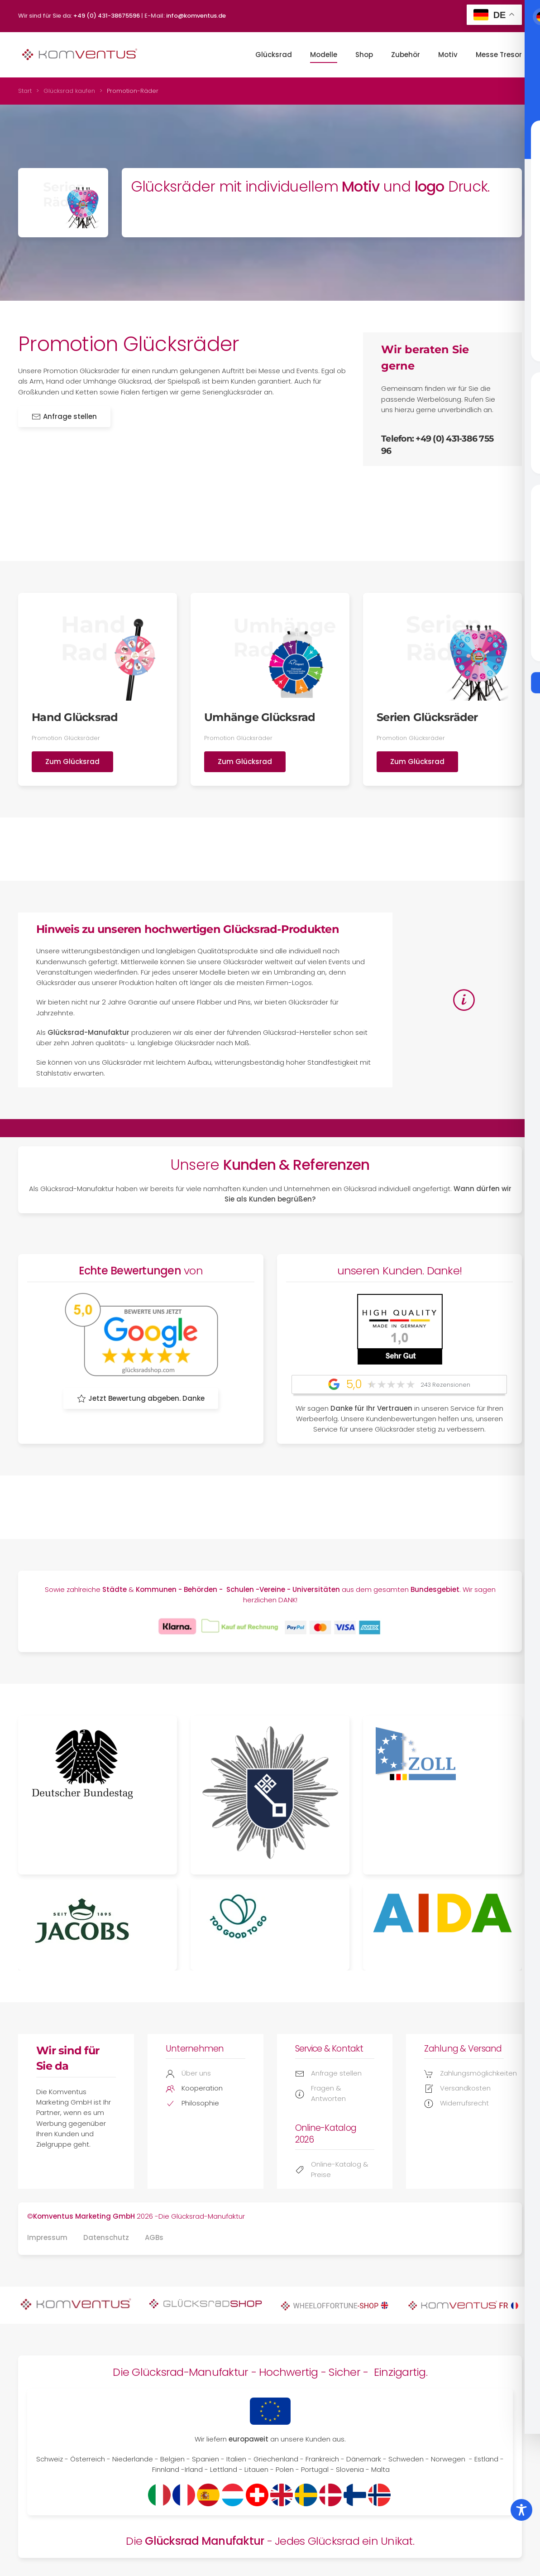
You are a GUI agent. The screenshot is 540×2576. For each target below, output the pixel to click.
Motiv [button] (448, 54)
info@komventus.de (196, 15)
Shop (364, 54)
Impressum (47, 2237)
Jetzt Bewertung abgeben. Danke (141, 1398)
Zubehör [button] (405, 54)
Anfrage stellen (64, 416)
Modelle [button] (323, 54)
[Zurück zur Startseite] (79, 55)
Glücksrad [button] (273, 54)
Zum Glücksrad (72, 761)
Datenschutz (106, 2237)
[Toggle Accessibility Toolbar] (521, 2510)
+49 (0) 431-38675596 (106, 15)
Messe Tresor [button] (499, 54)
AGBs (154, 2237)
